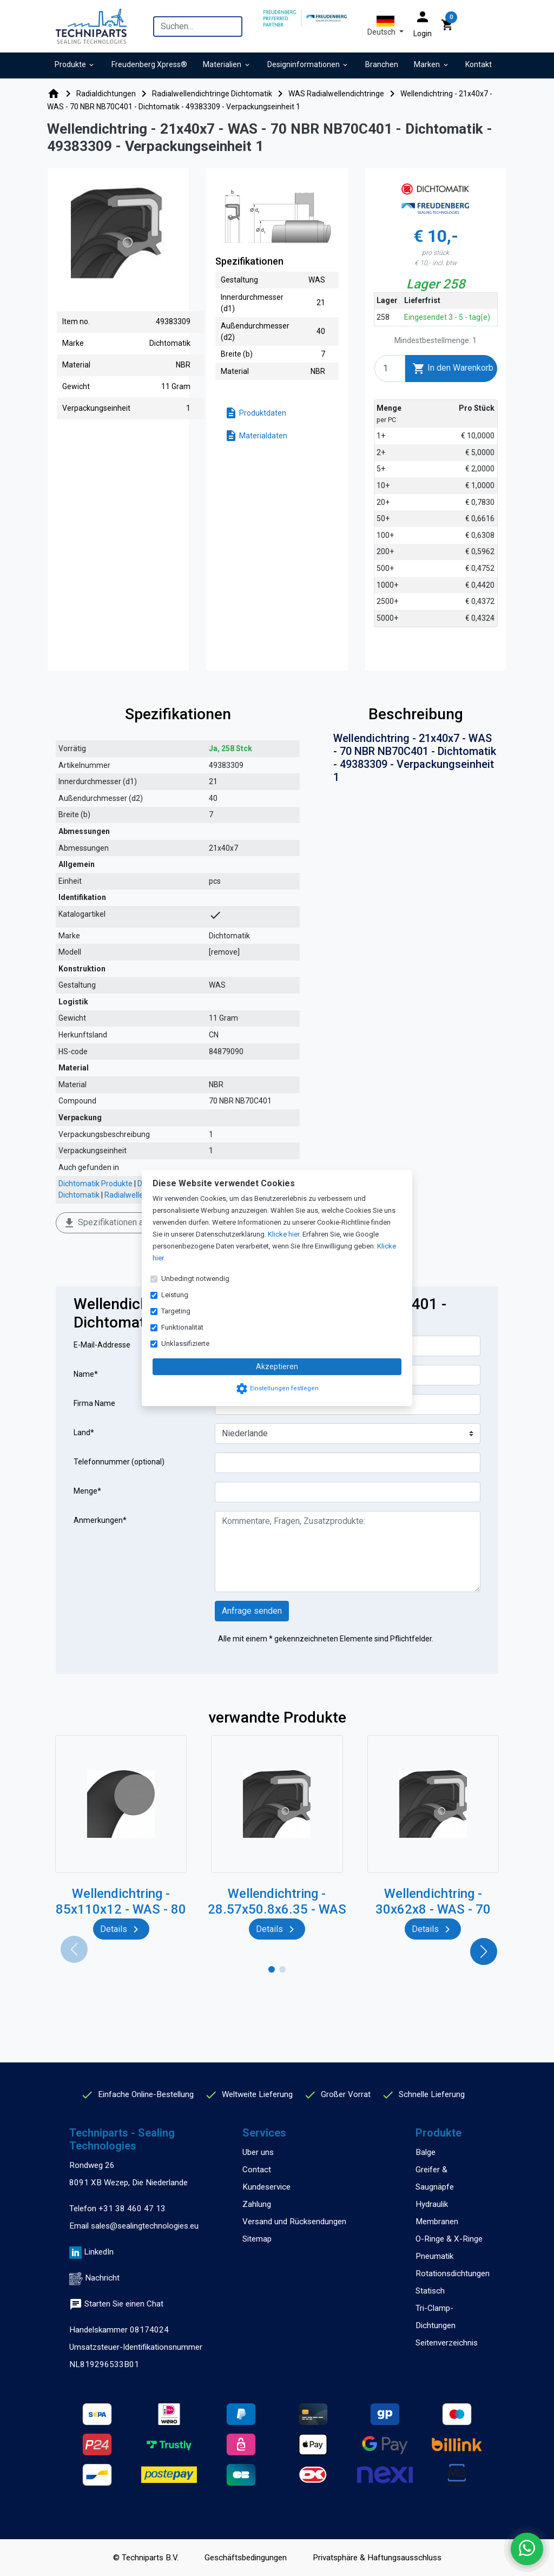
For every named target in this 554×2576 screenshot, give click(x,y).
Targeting (175, 1311)
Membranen (437, 2221)
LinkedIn (99, 2252)
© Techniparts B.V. (146, 2557)
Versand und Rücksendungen (294, 2221)
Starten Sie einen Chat (116, 2304)
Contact (256, 2169)
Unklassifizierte (185, 1343)
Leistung (174, 1295)
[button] (385, 26)
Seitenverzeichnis (447, 2343)
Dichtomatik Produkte (95, 1183)
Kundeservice (266, 2187)
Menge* (87, 1491)
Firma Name (94, 1403)
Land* (84, 1432)
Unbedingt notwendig (195, 1278)
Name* (86, 1374)
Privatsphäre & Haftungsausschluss (377, 2557)
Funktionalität (182, 1327)
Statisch (430, 2291)
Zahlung (256, 2204)
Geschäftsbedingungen (246, 2557)
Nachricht (102, 2278)
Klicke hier (283, 1234)
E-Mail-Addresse (102, 1344)
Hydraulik (432, 2204)
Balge (426, 2152)
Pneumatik (434, 2256)
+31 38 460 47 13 (132, 2208)
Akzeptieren (277, 1366)
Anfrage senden (252, 1611)
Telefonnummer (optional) (119, 1461)
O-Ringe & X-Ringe (449, 2239)
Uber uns (258, 2152)
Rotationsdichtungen (453, 2273)
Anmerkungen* (100, 1520)
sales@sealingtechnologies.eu (145, 2226)
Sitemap (257, 2239)
